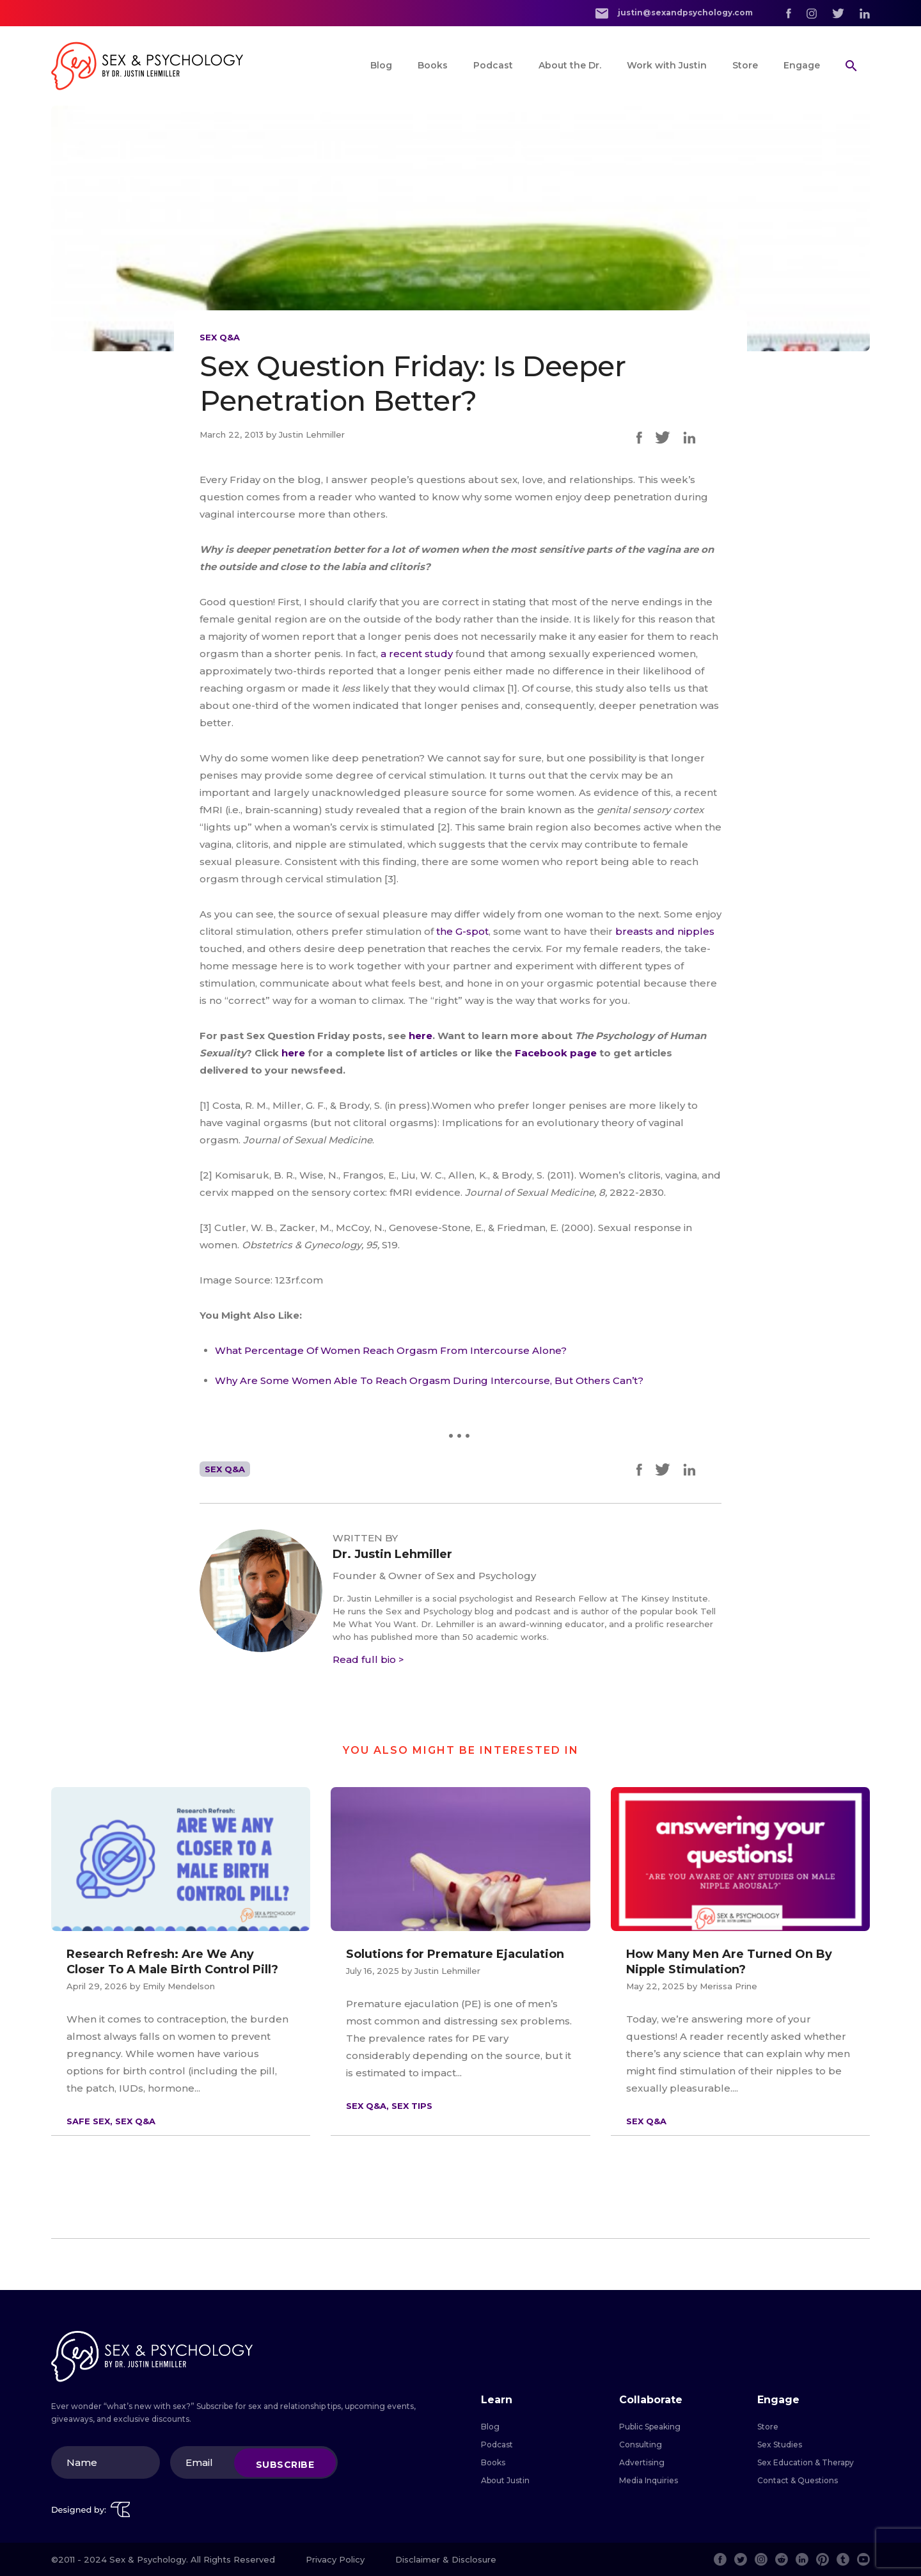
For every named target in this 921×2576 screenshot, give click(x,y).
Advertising (642, 2462)
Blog (381, 65)
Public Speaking (650, 2426)
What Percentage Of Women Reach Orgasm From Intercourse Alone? (391, 1350)
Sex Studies (779, 2444)
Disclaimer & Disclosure (445, 2559)
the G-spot (462, 931)
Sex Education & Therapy (805, 2462)
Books (433, 65)
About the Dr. (570, 65)
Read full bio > (368, 1659)
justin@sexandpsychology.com (674, 13)
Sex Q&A (220, 337)
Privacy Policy (335, 2559)
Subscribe (285, 2464)
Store (745, 65)
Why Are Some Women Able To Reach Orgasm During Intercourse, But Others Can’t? (429, 1380)
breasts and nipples (664, 931)
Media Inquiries (648, 2480)
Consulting (640, 2444)
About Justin (505, 2480)
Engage (801, 65)
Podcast (493, 65)
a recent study (417, 654)
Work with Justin (667, 65)
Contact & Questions (797, 2480)
